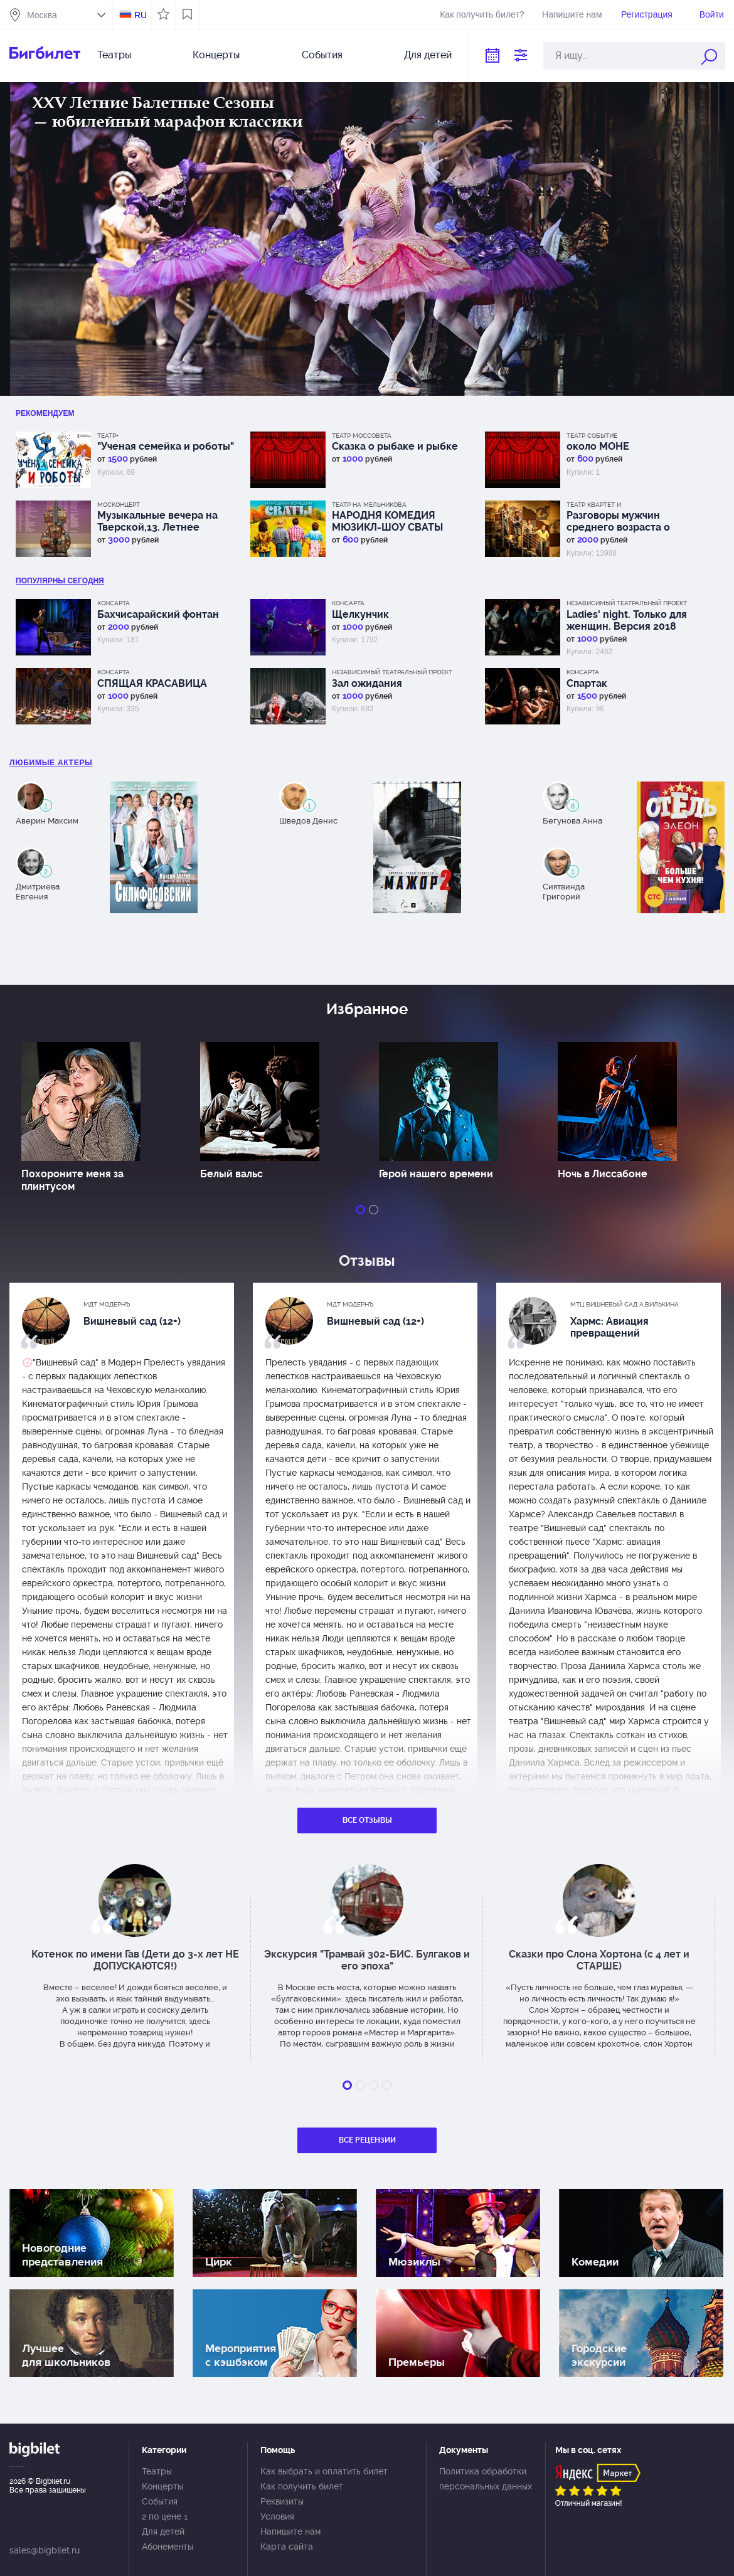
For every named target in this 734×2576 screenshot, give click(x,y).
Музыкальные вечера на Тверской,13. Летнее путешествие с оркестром (162, 521)
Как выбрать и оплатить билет (324, 2471)
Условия (277, 2516)
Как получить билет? (482, 14)
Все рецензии (367, 2140)
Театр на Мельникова (369, 504)
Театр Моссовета (361, 435)
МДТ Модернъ (106, 1304)
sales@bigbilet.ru (44, 2550)
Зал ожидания (367, 683)
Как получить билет (301, 2486)
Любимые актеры (51, 762)
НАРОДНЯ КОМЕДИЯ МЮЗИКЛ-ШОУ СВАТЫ (387, 521)
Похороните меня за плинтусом (72, 1180)
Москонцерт (118, 504)
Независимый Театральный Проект (626, 603)
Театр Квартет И (593, 504)
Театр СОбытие (591, 435)
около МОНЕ (597, 446)
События (322, 55)
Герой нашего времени (436, 1174)
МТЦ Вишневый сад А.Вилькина (624, 1304)
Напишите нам (572, 14)
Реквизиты (282, 2501)
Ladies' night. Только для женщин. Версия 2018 (626, 620)
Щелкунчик (360, 614)
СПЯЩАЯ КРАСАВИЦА (152, 683)
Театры (114, 55)
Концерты (216, 55)
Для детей (428, 55)
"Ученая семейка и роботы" (165, 446)
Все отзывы (367, 1820)
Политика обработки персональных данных (485, 2478)
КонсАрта (113, 603)
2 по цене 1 (165, 2516)
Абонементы (167, 2547)
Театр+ (108, 435)
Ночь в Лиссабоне (602, 1174)
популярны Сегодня (60, 580)
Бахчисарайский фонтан (158, 614)
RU (140, 15)
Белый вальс (231, 1174)
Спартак (586, 683)
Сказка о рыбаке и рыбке (395, 446)
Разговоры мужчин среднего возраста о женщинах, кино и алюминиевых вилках (620, 521)
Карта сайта (286, 2547)
